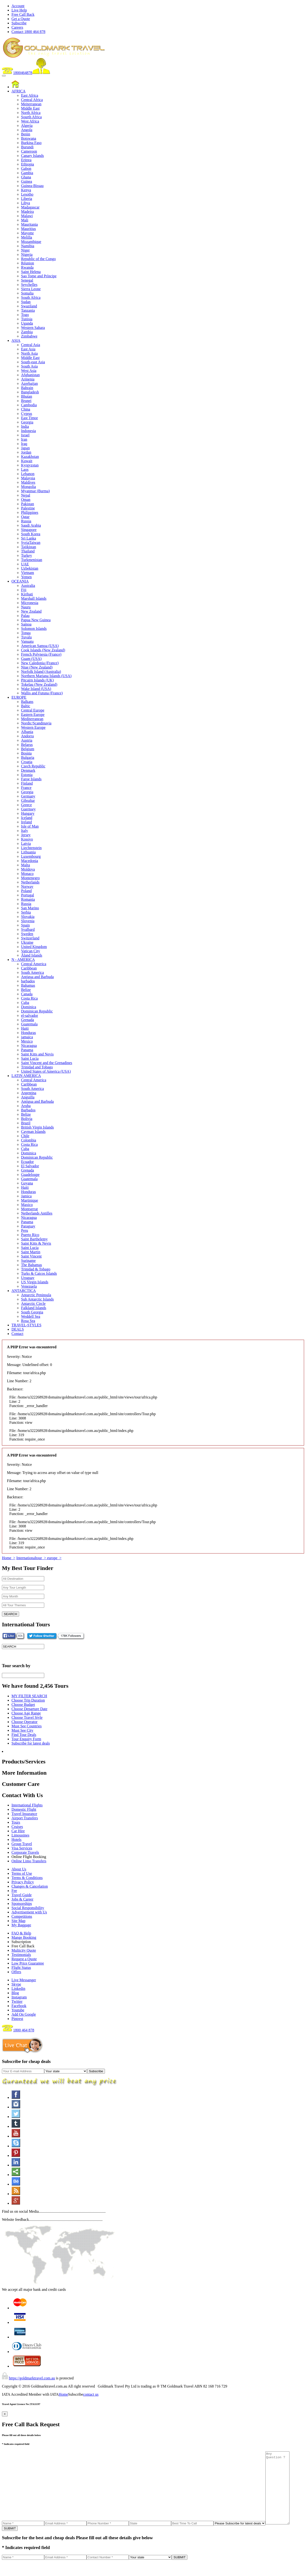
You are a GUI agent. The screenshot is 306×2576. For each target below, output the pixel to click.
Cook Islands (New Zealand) (43, 650)
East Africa (29, 95)
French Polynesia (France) (41, 654)
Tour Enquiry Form (26, 1739)
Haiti (25, 1028)
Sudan (26, 302)
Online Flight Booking (28, 1857)
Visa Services (21, 1848)
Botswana (28, 138)
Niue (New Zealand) (37, 667)
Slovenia (27, 921)
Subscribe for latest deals (30, 1743)
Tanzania (28, 310)
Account (17, 6)
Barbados (28, 1110)
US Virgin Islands (34, 1282)
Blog (15, 1993)
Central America (33, 964)
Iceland (26, 818)
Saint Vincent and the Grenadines (46, 1063)
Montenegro (30, 878)
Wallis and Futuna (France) (42, 693)
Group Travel (21, 1844)
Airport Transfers (24, 1818)
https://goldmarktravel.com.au (32, 2378)
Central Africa (32, 100)
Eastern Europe (32, 714)
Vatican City (30, 951)
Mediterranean (32, 719)
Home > (8, 1558)
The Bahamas (31, 1265)
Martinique (29, 1200)
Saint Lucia (29, 1058)
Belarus (27, 745)
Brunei (26, 401)
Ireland (26, 822)
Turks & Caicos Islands (39, 1273)
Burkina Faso (31, 143)
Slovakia (27, 917)
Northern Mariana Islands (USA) (46, 676)
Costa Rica (29, 998)
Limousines (20, 1835)
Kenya (26, 190)
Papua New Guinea (36, 620)
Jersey (26, 835)
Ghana (26, 177)
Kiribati (27, 594)
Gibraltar (28, 800)
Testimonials (21, 1955)
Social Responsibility (27, 1908)
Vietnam (27, 573)
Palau (25, 616)
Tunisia (26, 319)
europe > (54, 1558)
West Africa (30, 121)
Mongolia (28, 487)
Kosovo (27, 839)
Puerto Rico (30, 1235)
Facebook (18, 2006)
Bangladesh (30, 392)
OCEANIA (20, 581)
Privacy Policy (22, 1882)
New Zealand (31, 611)
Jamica (26, 1196)
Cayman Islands (33, 1132)
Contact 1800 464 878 (28, 32)
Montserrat (29, 1209)
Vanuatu (27, 641)
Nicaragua (29, 1046)
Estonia (27, 775)
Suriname (28, 1261)
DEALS (17, 1329)
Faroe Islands (31, 779)
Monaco (27, 874)
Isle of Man (30, 826)
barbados (28, 981)
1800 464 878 (23, 2030)
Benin (25, 134)
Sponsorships (21, 1903)
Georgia (27, 422)
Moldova (28, 869)
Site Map (18, 1921)
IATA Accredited (15, 2394)
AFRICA (18, 91)
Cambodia (29, 405)
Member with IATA (43, 2394)
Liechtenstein (31, 848)
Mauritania (29, 224)
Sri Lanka (28, 538)
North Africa (30, 113)
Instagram (19, 1997)
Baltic (25, 706)
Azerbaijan (29, 383)
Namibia (27, 246)
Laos (24, 469)
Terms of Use (21, 1873)
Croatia (26, 762)
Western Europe (33, 727)
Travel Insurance (24, 1814)
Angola (26, 130)
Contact (17, 1334)
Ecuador (27, 1162)
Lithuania (28, 852)
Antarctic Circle (33, 1303)
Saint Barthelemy (34, 1239)
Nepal (25, 495)
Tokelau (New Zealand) (39, 684)
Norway (27, 886)
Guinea (26, 181)
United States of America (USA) (46, 1071)
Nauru (26, 607)
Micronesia (29, 603)
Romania (28, 899)
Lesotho (27, 194)
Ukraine (27, 942)
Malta (25, 865)
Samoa (26, 624)
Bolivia (26, 1119)
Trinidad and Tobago (37, 1067)
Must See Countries (26, 1726)
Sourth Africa (31, 117)
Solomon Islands (34, 629)
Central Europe (32, 710)
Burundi (27, 147)
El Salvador (30, 1166)
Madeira (27, 211)
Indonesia (28, 431)
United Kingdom (34, 947)
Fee (14, 1891)
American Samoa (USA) (40, 646)
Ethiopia (27, 164)
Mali (24, 220)
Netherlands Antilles (36, 1213)
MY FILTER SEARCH (29, 1696)
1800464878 (22, 73)
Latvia (26, 843)
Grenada (27, 1020)
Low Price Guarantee (27, 1963)
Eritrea (26, 160)
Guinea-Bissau (32, 186)
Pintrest (17, 2019)
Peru (24, 1230)
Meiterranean (31, 104)
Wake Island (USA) (36, 689)
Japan (25, 448)
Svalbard (28, 929)
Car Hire (18, 1831)
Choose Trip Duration (28, 1700)
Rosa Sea (28, 1321)
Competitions (21, 1916)
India (25, 426)
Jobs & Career (22, 1899)
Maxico (27, 1205)
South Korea (30, 534)
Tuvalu (26, 637)
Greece (26, 805)
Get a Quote (20, 19)
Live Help (19, 10)
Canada (27, 994)
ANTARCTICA (23, 1291)
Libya (25, 203)
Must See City (22, 1730)
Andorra (27, 736)
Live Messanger (23, 1980)
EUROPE (18, 697)
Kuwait (26, 461)
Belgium (27, 749)
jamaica (27, 1037)
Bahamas (28, 985)
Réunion (27, 263)
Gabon (26, 168)
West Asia (28, 371)
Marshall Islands (33, 598)
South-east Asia (33, 362)
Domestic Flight (23, 1809)
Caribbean (29, 968)
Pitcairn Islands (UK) (37, 680)
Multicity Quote (23, 1950)
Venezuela (29, 1286)
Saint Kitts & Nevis (36, 1243)
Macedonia (29, 861)
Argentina (28, 1093)
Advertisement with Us (29, 1912)
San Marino (30, 908)
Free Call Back (22, 14)
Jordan (26, 452)
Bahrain (27, 388)
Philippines (29, 512)
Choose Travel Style (27, 1717)
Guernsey (28, 809)
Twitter (16, 2001)
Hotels (16, 1839)
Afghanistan (30, 375)
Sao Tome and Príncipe (38, 276)
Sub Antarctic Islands (37, 1299)
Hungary (27, 813)
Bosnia (26, 753)
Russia (26, 521)
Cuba (25, 1003)
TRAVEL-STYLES (26, 1325)
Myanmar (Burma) (35, 491)
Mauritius (28, 229)
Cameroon (29, 151)
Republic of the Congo (38, 259)
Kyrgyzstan (29, 465)
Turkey (26, 555)
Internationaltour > (31, 1558)
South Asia (29, 366)
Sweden (27, 934)
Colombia (28, 1140)
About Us (18, 1869)
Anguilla (27, 1097)
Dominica (28, 1007)
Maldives (28, 482)
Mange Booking (23, 1937)
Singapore (29, 530)
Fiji (23, 590)
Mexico (27, 1041)
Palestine (28, 508)
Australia (28, 586)
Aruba (26, 1106)
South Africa (30, 297)
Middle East (30, 108)
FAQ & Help (21, 1933)
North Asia (29, 353)
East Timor (29, 418)
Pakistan (27, 504)
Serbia (26, 912)
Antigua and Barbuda (37, 977)
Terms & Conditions (27, 1878)
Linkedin (18, 1989)
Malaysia (28, 478)
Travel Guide (21, 1895)
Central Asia (30, 345)
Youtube (17, 2010)
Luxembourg (31, 856)
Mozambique (31, 242)
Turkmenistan (31, 560)
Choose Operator (24, 1722)
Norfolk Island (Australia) (41, 671)
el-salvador (29, 1015)
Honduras (28, 1033)
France (26, 788)
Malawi (27, 216)
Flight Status (21, 1967)
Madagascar (30, 207)
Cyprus (26, 414)
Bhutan (26, 396)
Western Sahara (33, 328)
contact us (90, 2394)
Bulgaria (27, 757)
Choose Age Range (26, 1713)
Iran (24, 439)
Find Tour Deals (23, 1735)
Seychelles (29, 285)
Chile (25, 1136)
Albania (27, 732)
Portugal (27, 895)
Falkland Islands (33, 1308)
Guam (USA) (31, 659)
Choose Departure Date (29, 1709)
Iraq (24, 444)
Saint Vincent (31, 1256)
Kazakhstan (30, 457)
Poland (26, 891)
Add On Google (23, 2014)
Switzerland (30, 938)
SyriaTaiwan (30, 543)
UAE (25, 564)
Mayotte (27, 233)
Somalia (27, 293)
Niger (25, 250)
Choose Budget (23, 1705)
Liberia (26, 199)
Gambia (27, 173)
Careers (17, 27)
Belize (26, 990)
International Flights (27, 1805)
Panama (27, 1050)
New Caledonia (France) (40, 663)
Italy (24, 831)
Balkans (27, 702)
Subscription (21, 1942)
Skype (16, 1984)
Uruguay (27, 1278)
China (25, 409)
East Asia (28, 349)
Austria (26, 740)
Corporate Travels (25, 1852)
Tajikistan (28, 547)
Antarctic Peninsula (36, 1295)
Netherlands (30, 882)
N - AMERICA (23, 960)
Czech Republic (33, 766)
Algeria (27, 125)
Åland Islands (31, 955)
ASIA (15, 340)
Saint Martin (30, 1252)
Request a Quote (24, 1959)
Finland (27, 783)
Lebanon (27, 474)
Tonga (26, 633)
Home (63, 2394)
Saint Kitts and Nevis (37, 1054)
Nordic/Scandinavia (36, 723)
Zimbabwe (29, 336)
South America (32, 972)
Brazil (25, 1123)
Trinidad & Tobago (35, 1269)
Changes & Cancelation (29, 1886)
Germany (28, 796)
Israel (25, 435)
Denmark (28, 770)
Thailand (28, 551)
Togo (25, 315)
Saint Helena (31, 272)
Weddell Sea (30, 1316)
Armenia (27, 379)
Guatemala (29, 1024)
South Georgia (32, 1312)
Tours (15, 1822)
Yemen (26, 577)
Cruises (17, 1827)
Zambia (27, 332)
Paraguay (28, 1226)
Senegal (27, 280)
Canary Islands (32, 156)
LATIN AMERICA (26, 1076)
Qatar (25, 517)
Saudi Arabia (31, 525)
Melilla (26, 237)
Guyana (27, 1183)
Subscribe (19, 23)
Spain (25, 925)
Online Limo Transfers (28, 1861)
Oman (25, 500)
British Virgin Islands (37, 1127)
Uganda (27, 323)
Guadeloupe (30, 1175)
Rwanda (27, 267)
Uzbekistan (29, 568)
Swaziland (29, 306)
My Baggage (21, 1925)
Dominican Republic (37, 1011)
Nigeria (27, 254)
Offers (16, 1972)
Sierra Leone (31, 289)
